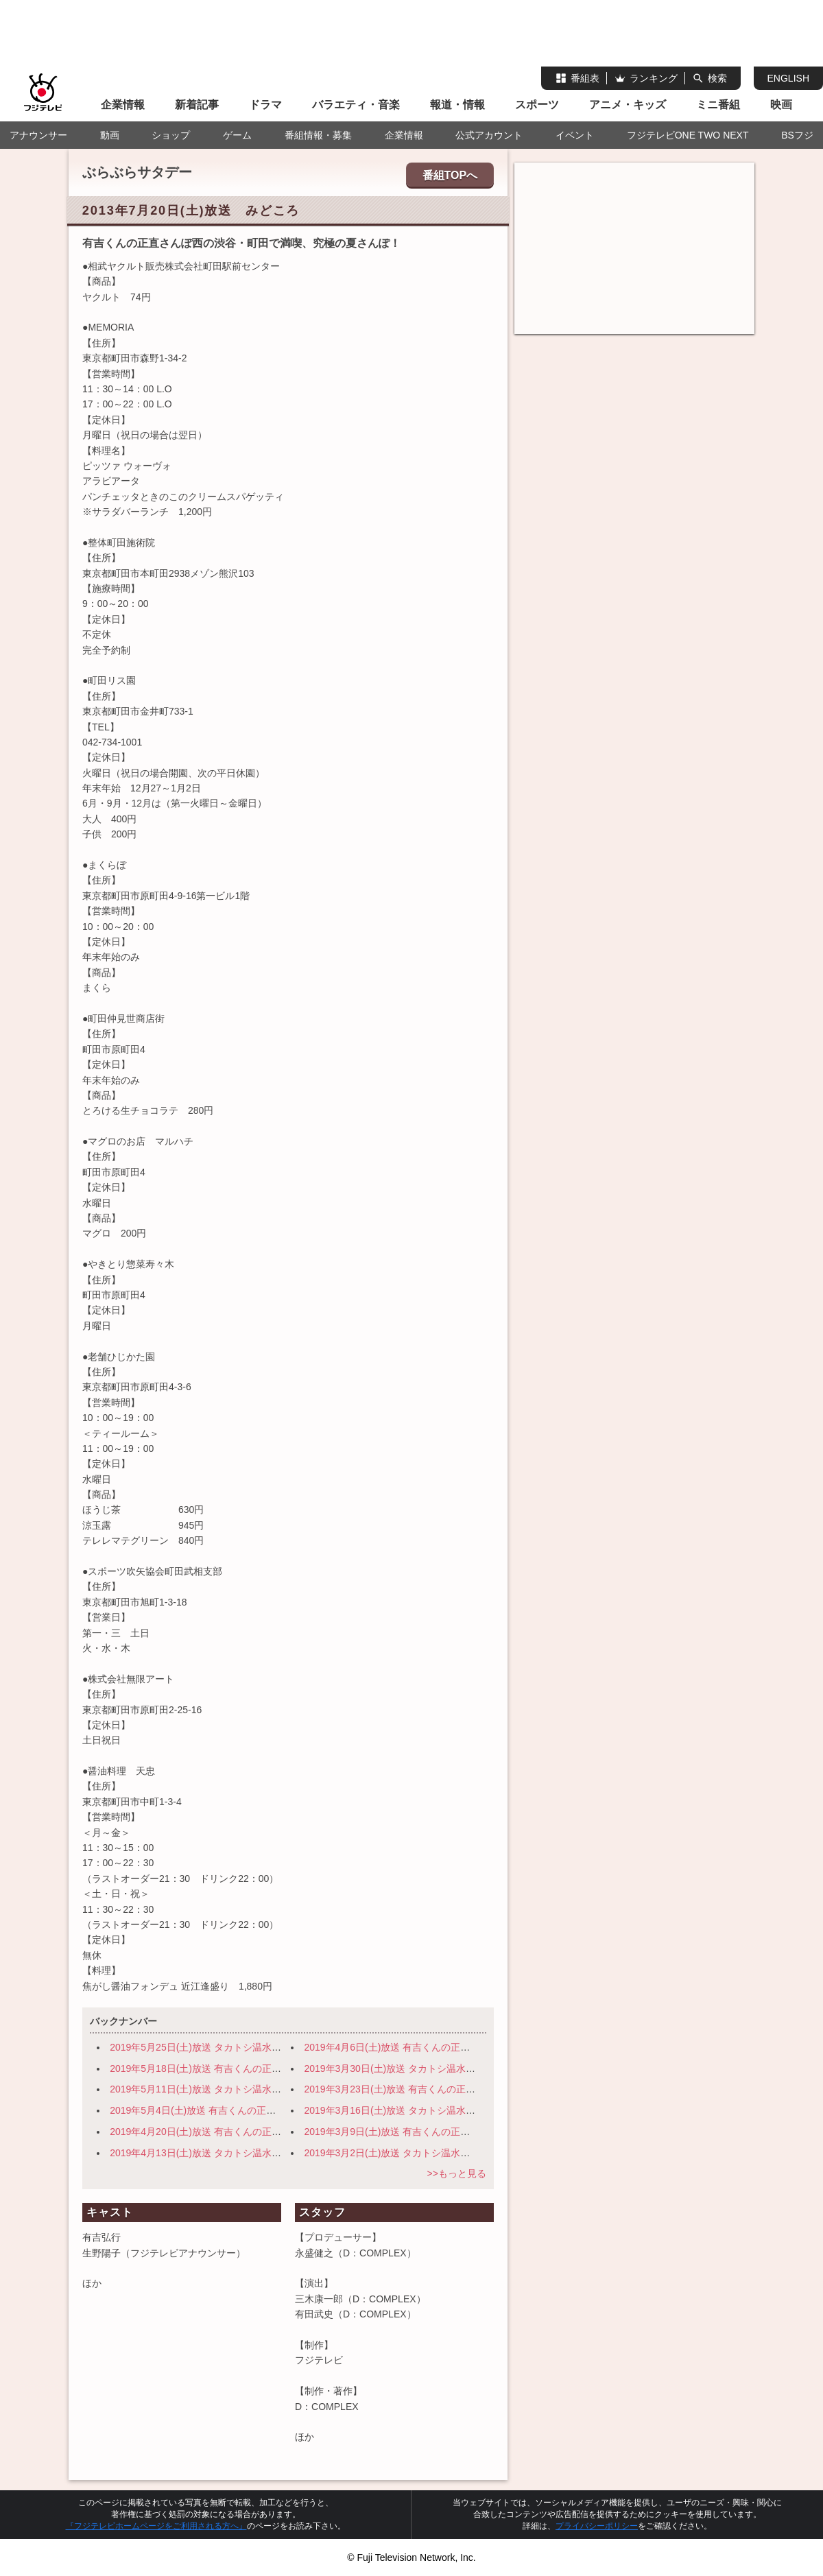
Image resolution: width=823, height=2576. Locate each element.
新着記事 (197, 104)
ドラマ (265, 104)
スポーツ (537, 104)
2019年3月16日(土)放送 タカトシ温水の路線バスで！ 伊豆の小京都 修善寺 (468, 2110)
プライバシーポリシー (597, 2526)
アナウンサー (38, 135)
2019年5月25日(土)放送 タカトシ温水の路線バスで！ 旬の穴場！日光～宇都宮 (282, 2047)
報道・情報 (457, 104)
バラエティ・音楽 (356, 104)
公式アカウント (489, 135)
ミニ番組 (718, 104)
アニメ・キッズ (627, 104)
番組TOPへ (450, 175)
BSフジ (797, 135)
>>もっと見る (456, 2173)
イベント (575, 135)
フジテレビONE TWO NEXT (688, 135)
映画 (781, 104)
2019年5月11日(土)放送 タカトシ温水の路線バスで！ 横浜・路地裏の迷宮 (272, 2089)
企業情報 (123, 104)
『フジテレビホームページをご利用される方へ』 (156, 2526)
